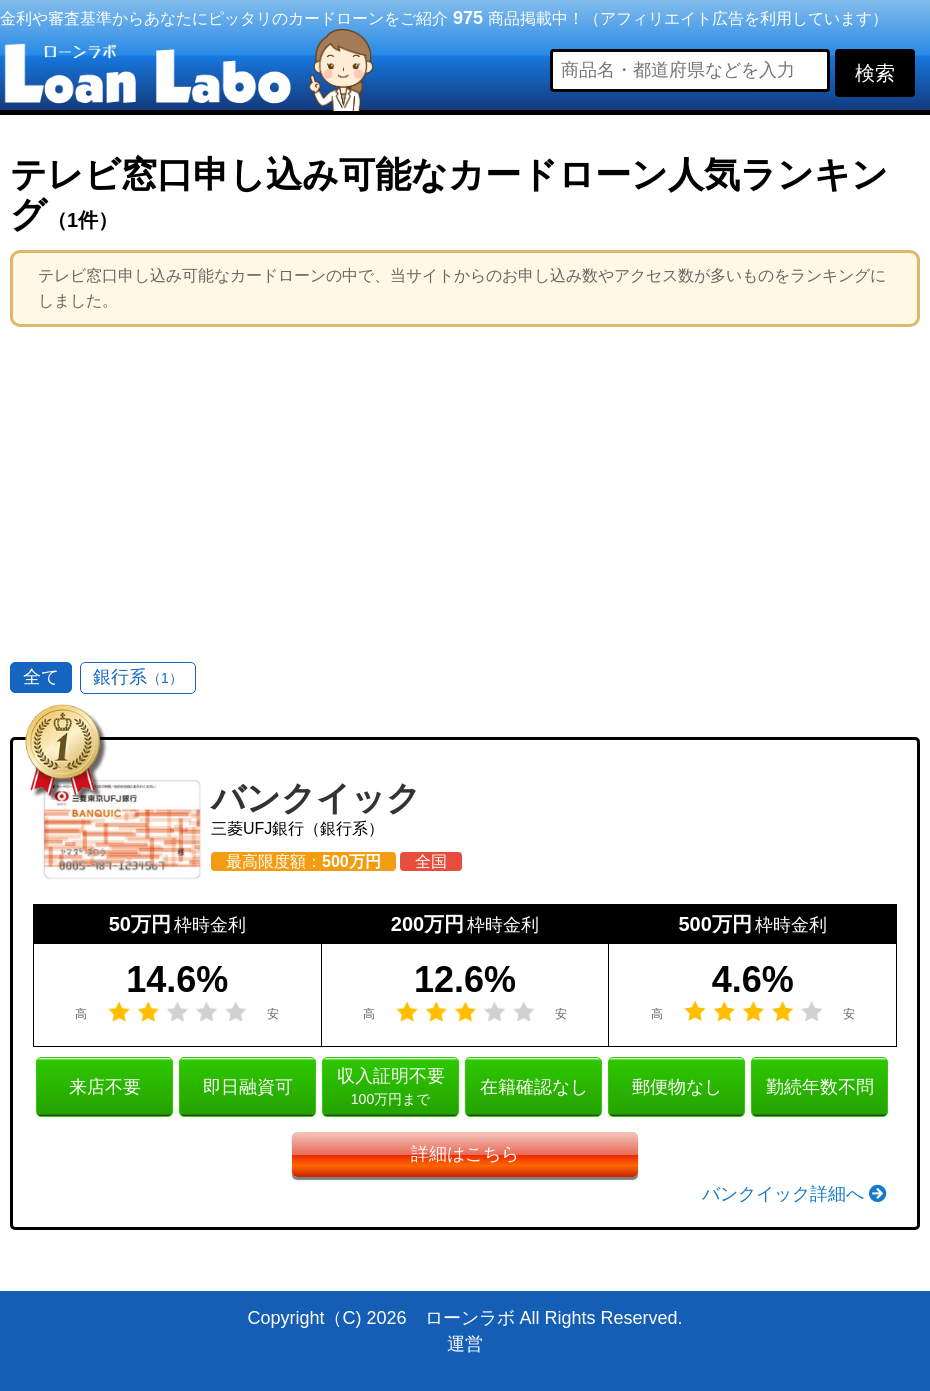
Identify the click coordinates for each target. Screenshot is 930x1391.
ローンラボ (470, 1318)
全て (41, 677)
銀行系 (138, 677)
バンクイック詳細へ (794, 1194)
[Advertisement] (465, 487)
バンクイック (316, 798)
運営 (465, 1344)
